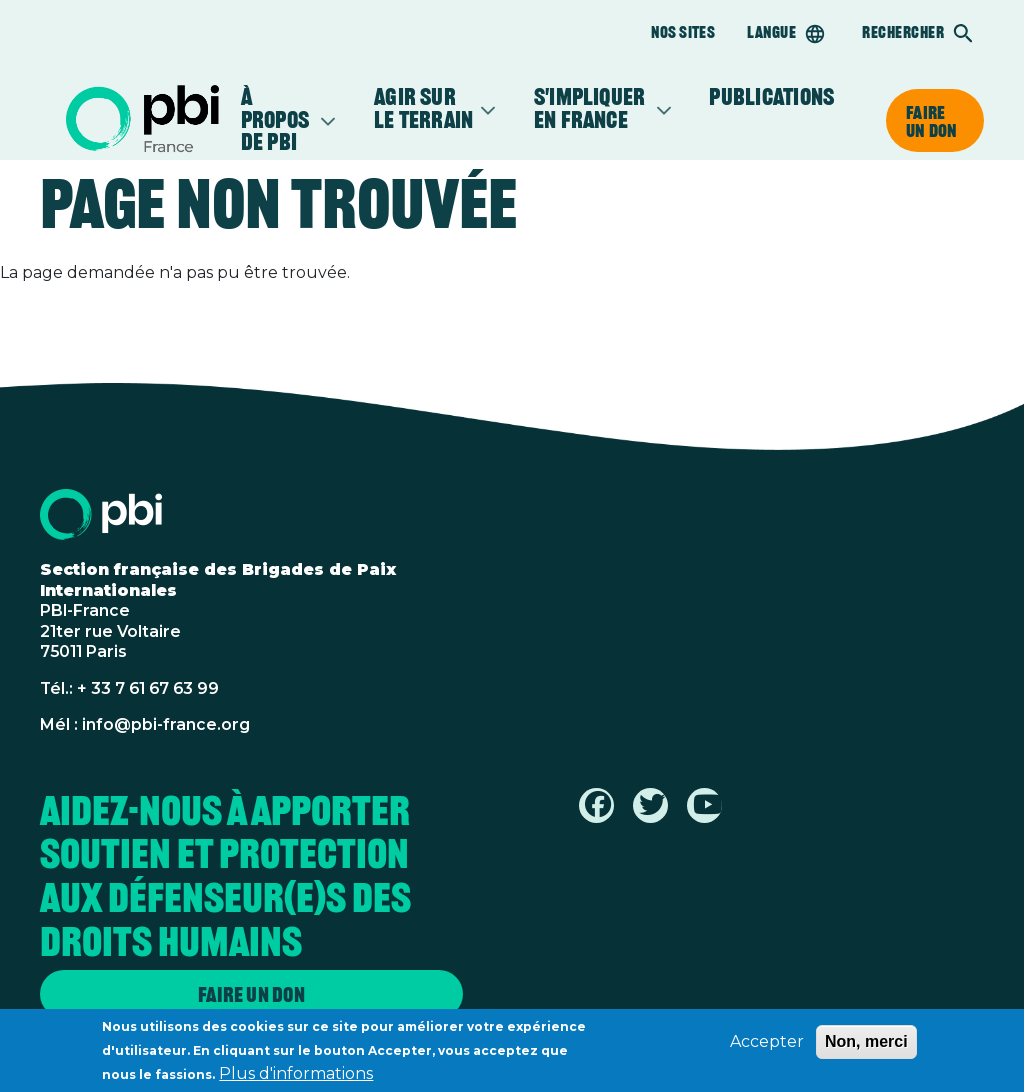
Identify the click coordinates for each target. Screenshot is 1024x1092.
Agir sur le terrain (424, 108)
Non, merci (866, 1046)
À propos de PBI (277, 120)
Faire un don (931, 121)
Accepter (767, 1046)
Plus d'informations (296, 1078)
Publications (771, 97)
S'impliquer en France (592, 108)
